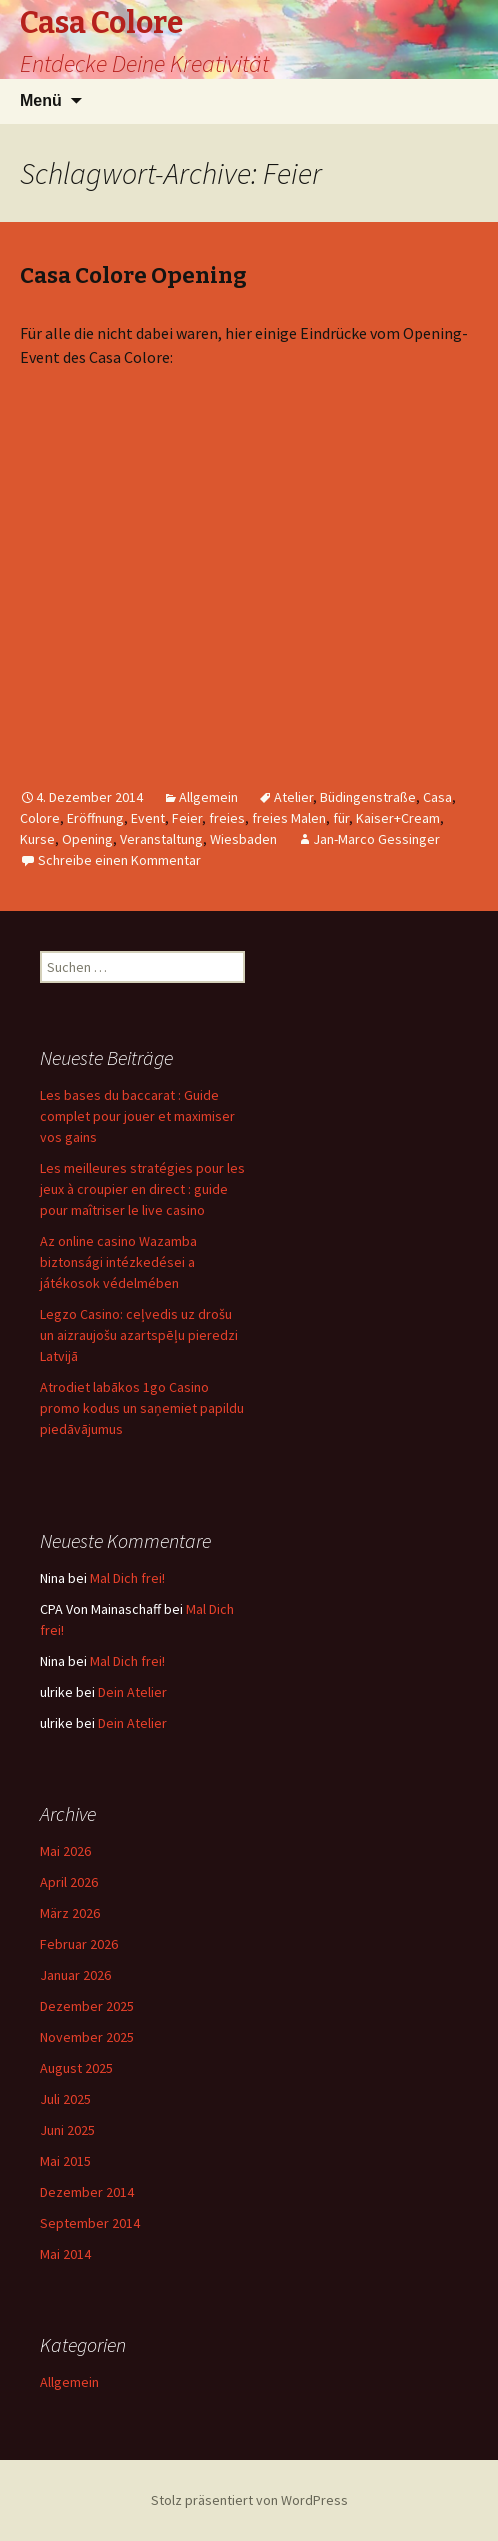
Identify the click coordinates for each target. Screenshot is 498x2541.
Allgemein (208, 797)
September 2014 (90, 2223)
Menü (41, 100)
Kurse (37, 839)
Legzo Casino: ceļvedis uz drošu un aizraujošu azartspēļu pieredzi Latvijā (139, 1335)
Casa (437, 797)
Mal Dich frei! (127, 1578)
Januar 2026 (75, 1975)
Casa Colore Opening (133, 275)
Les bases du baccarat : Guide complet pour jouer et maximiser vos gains (137, 1116)
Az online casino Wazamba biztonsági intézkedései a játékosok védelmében (118, 1262)
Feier (187, 818)
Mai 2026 (65, 1851)
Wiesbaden (243, 839)
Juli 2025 (65, 2099)
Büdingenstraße (368, 797)
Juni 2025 (67, 2130)
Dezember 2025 (87, 2006)
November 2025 (87, 2037)
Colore (40, 818)
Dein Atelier (132, 1692)
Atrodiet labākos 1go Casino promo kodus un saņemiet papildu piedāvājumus (142, 1408)
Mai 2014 (65, 2254)
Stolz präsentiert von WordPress (249, 2500)
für (341, 818)
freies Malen (289, 818)
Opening (87, 839)
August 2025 (76, 2068)
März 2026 (70, 1913)
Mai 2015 (65, 2161)
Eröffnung (95, 818)
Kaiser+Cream (398, 818)
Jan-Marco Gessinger (376, 839)
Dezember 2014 (87, 2192)
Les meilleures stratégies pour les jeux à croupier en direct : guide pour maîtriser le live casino (142, 1189)
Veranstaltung (161, 839)
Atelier (293, 797)
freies (227, 818)
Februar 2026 (79, 1944)
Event (148, 818)
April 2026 (69, 1882)
